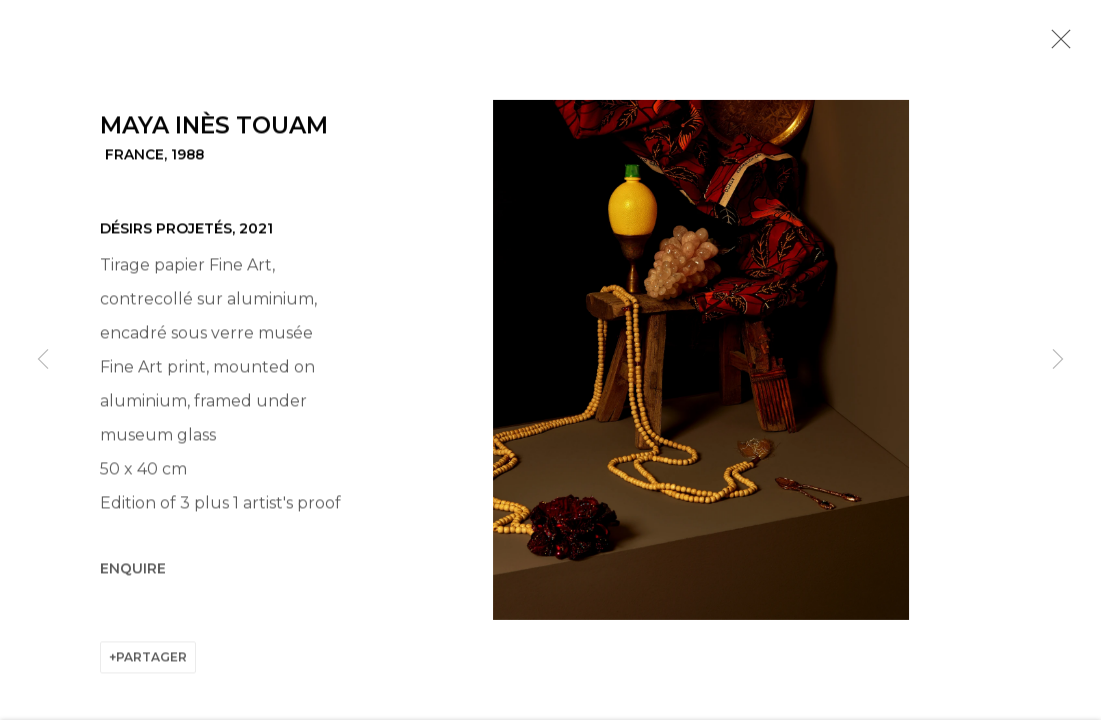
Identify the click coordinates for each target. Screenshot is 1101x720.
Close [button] (1056, 45)
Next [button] (1058, 360)
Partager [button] (151, 659)
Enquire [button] (133, 571)
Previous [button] (43, 360)
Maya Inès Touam (214, 128)
